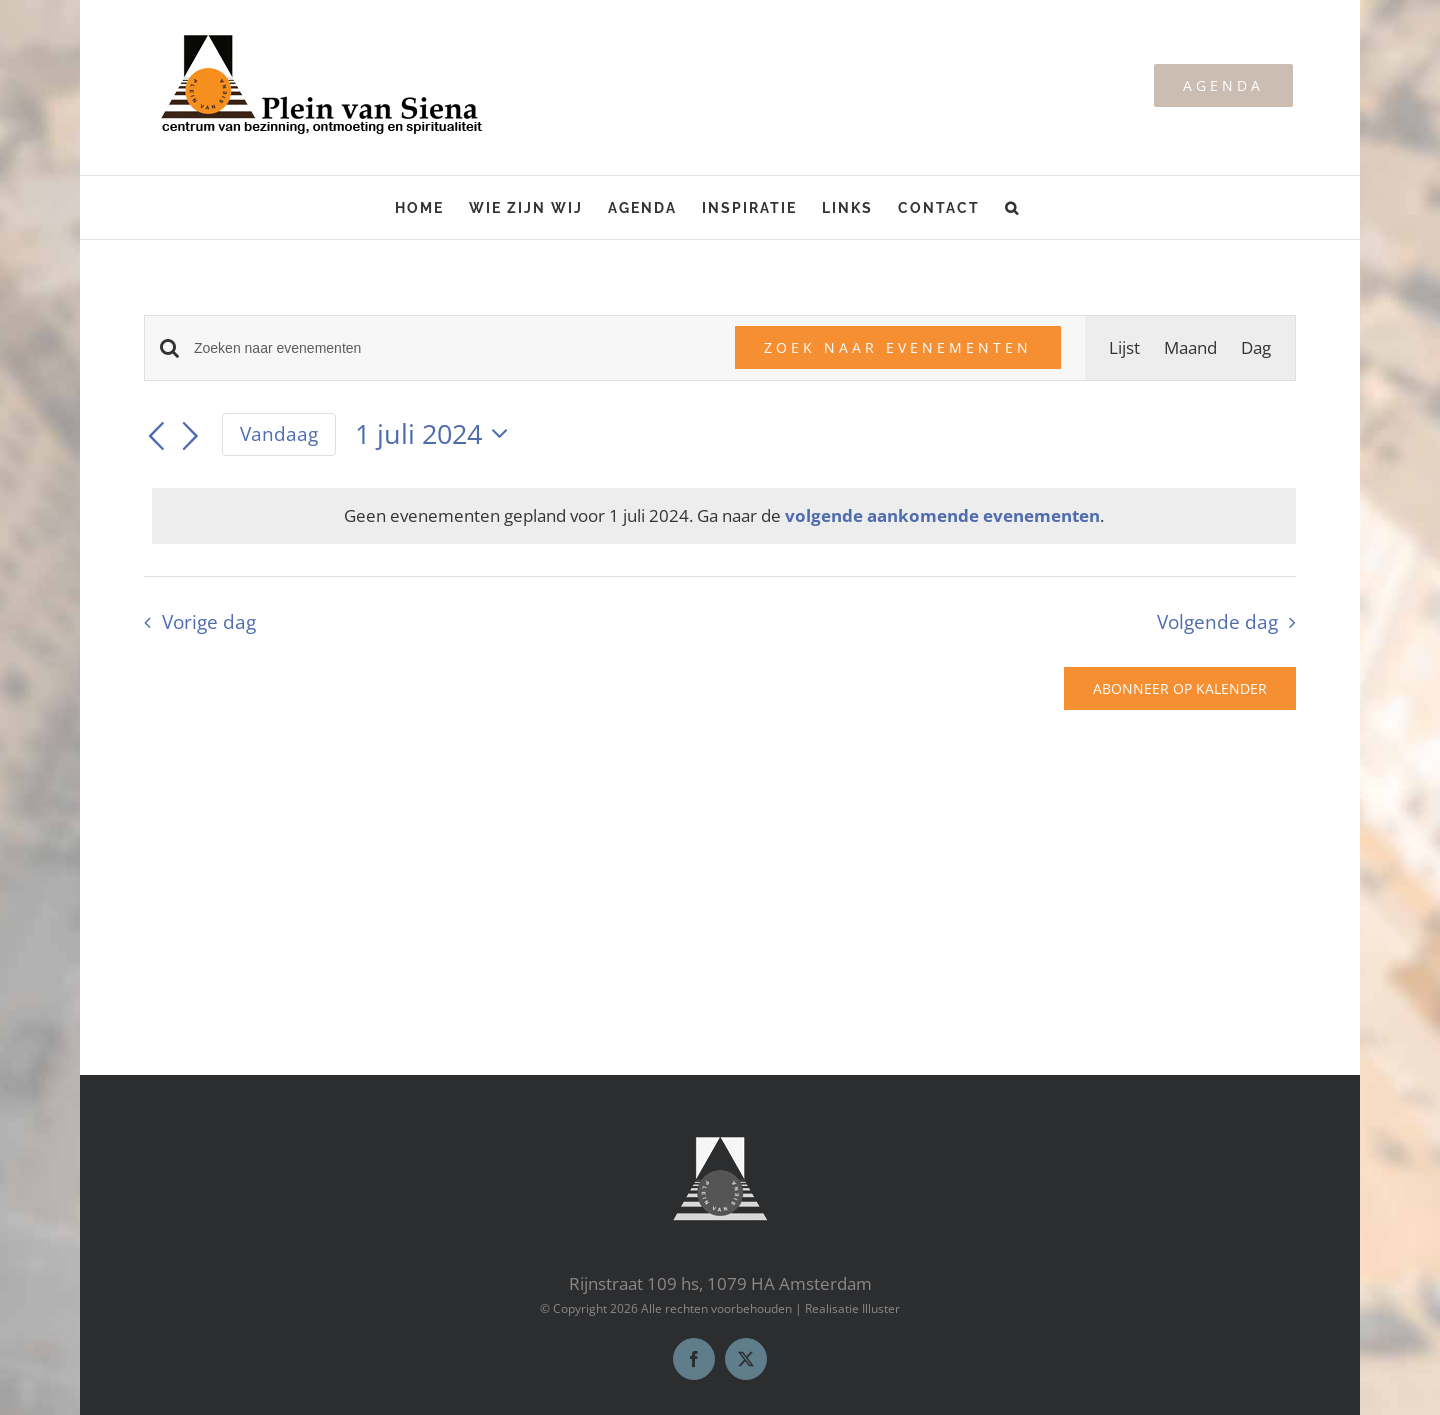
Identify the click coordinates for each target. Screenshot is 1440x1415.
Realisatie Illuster (852, 1308)
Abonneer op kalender (1180, 688)
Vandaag (279, 434)
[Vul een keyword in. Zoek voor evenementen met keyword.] (452, 348)
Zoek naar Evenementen (898, 347)
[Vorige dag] (156, 437)
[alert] (724, 516)
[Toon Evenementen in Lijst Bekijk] (1124, 348)
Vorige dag (209, 621)
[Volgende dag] (191, 437)
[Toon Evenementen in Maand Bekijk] (1190, 348)
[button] (1012, 207)
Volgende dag (1217, 621)
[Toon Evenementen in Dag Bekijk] (1256, 348)
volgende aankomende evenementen (942, 515)
